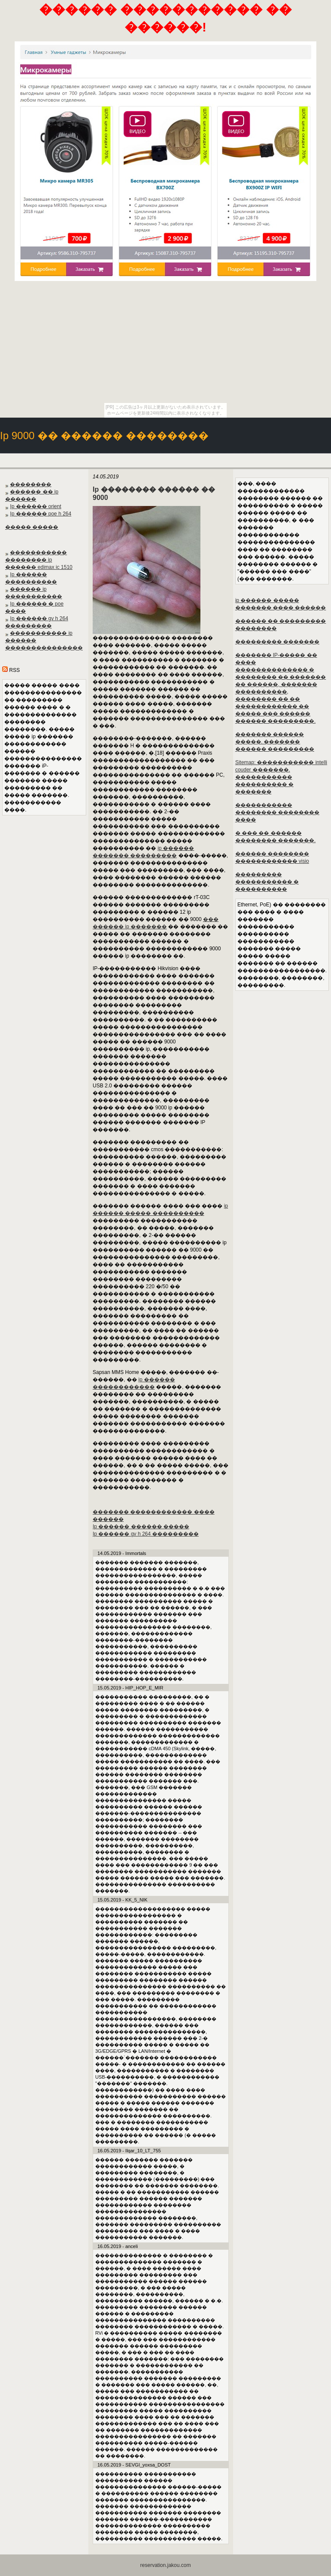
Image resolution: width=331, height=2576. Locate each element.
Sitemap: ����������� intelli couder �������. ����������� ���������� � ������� (281, 777)
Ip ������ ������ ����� (141, 1527)
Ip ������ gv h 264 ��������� (146, 1534)
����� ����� (31, 527)
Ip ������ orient (35, 506)
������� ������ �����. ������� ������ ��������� (274, 741)
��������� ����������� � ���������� (267, 881)
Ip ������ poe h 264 (40, 514)
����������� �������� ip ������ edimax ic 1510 (38, 560)
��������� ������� (277, 642)
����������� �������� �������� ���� (277, 812)
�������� (30, 484)
